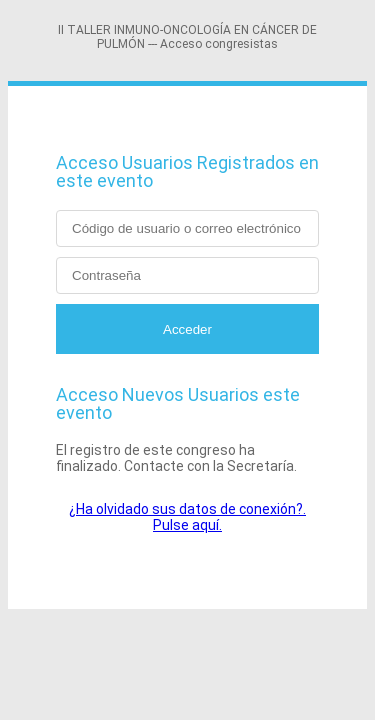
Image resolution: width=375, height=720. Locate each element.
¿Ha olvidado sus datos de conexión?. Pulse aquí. (187, 517)
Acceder (187, 329)
